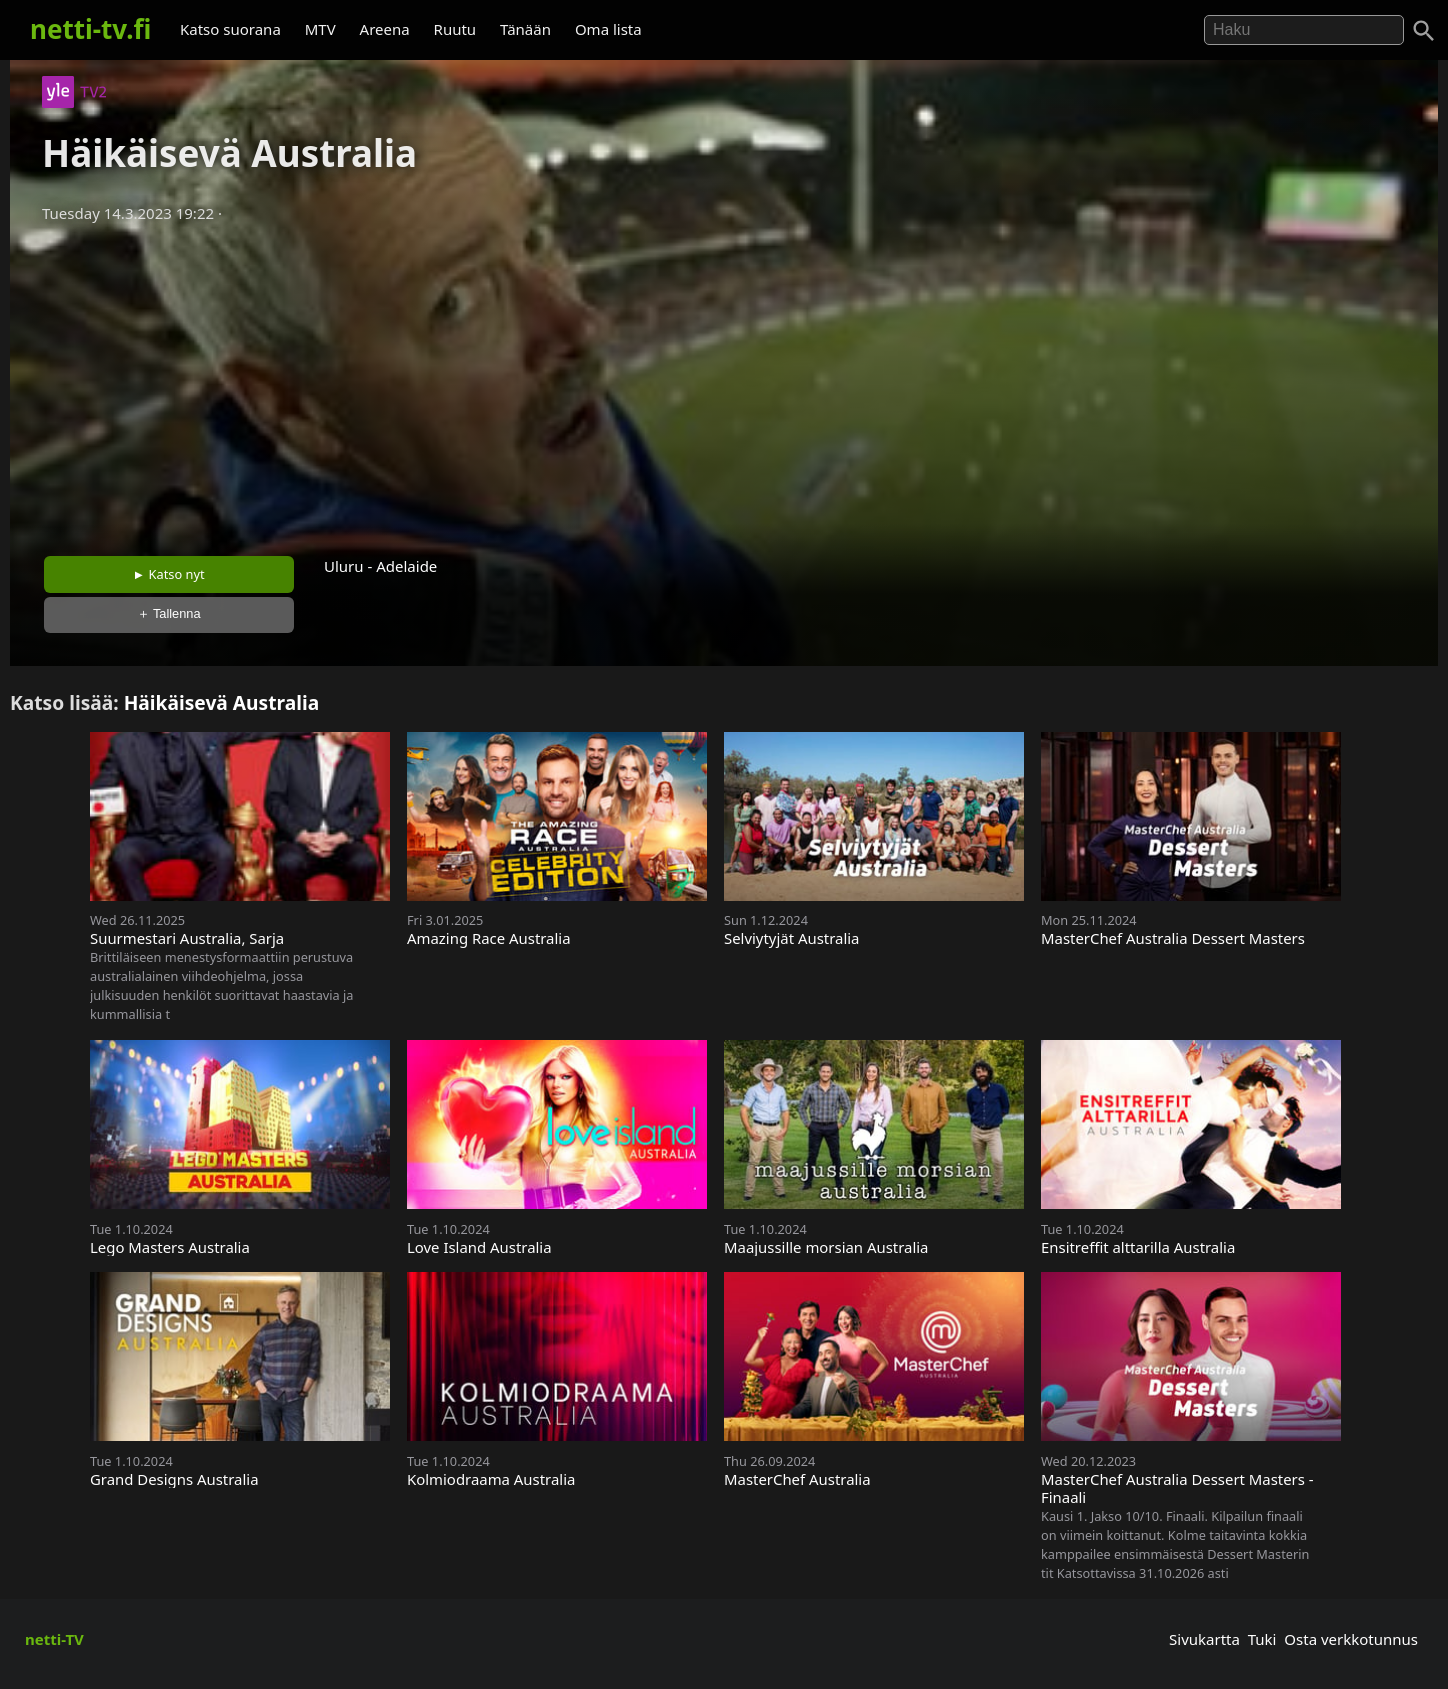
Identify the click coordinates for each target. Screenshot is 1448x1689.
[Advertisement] (724, 383)
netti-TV (54, 1639)
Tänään (525, 29)
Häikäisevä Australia (222, 702)
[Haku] (1424, 31)
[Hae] (1304, 30)
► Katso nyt (169, 574)
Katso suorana (230, 29)
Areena (385, 29)
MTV (320, 29)
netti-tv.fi (90, 29)
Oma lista (608, 29)
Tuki (1262, 1639)
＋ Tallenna (169, 613)
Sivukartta (1204, 1639)
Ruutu (455, 29)
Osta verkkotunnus (1351, 1639)
